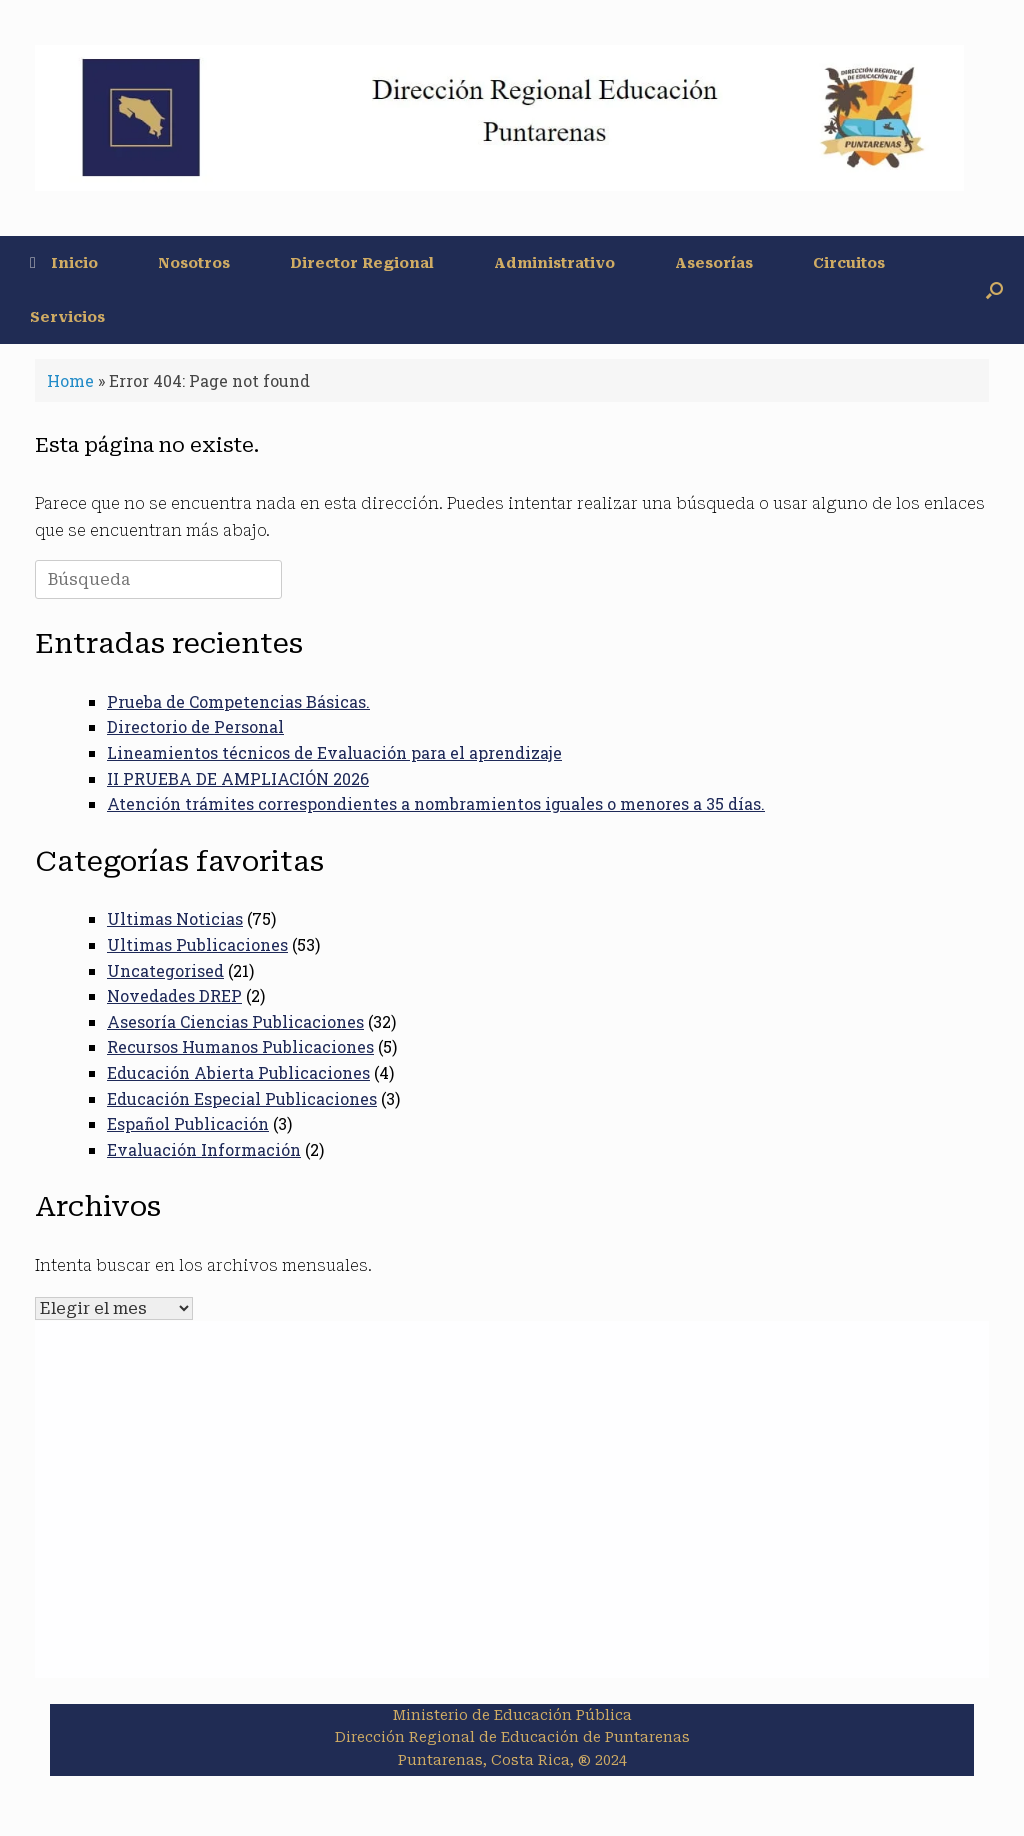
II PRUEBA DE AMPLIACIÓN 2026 (238, 778)
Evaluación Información (204, 1149)
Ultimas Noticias (175, 918)
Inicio (64, 263)
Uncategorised (165, 970)
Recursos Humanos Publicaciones (240, 1046)
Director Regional (362, 263)
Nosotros (194, 263)
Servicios (67, 317)
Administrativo (554, 263)
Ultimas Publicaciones (197, 944)
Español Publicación (188, 1123)
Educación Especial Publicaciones (242, 1098)
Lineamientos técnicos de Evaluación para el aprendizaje (334, 752)
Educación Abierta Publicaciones (238, 1072)
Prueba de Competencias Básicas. (238, 701)
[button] (994, 290)
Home (70, 380)
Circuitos (849, 263)
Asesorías (714, 263)
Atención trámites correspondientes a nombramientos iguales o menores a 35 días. (436, 803)
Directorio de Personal (195, 726)
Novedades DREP (174, 995)
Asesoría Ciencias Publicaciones (235, 1021)
